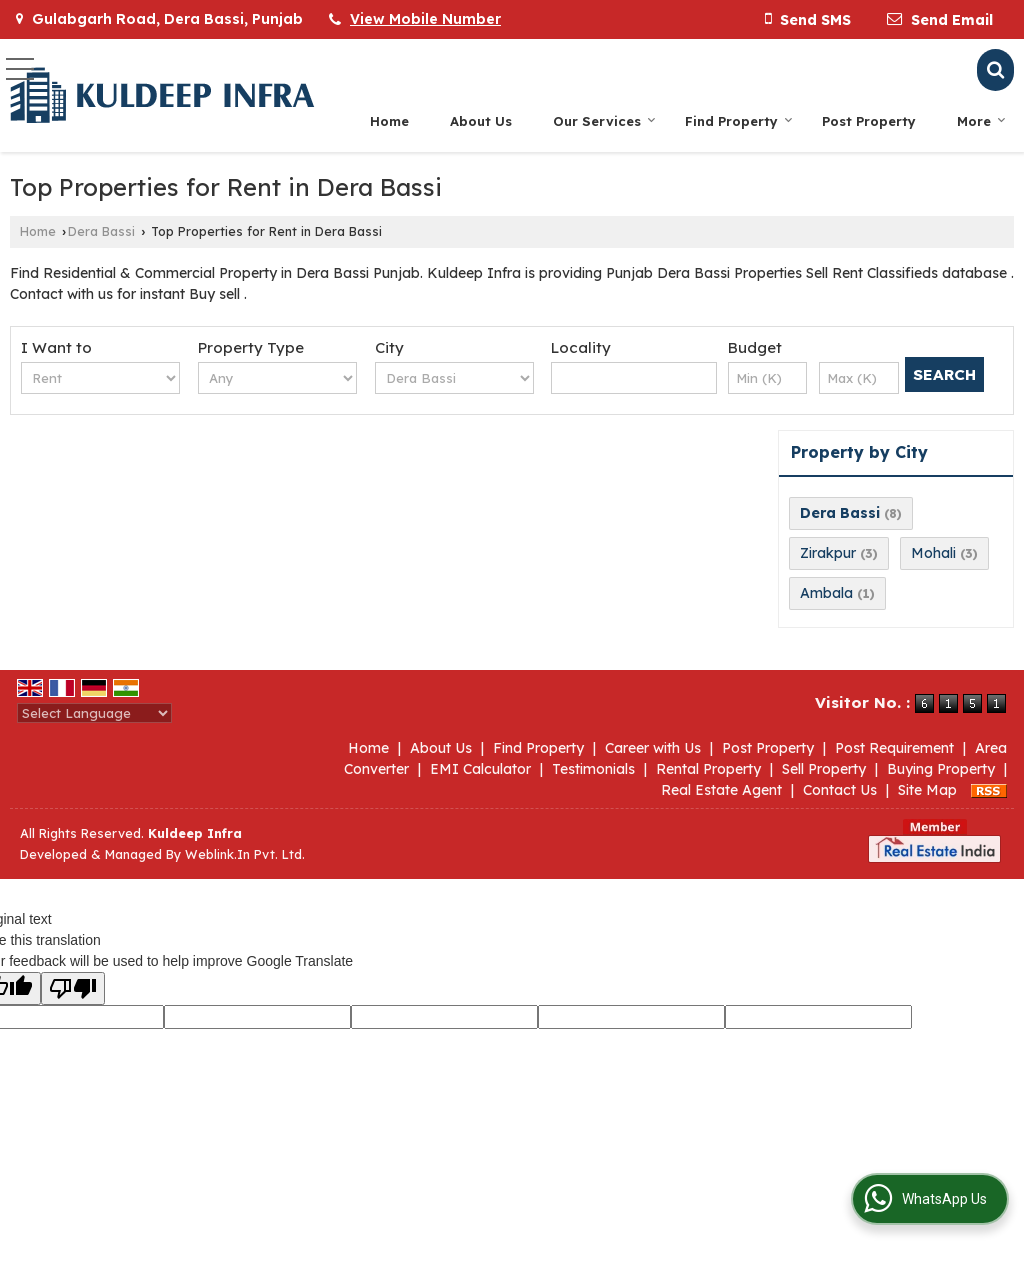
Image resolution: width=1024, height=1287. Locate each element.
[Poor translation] (73, 988)
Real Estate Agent (721, 790)
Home (389, 121)
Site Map (927, 790)
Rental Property (708, 769)
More (981, 121)
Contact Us (840, 790)
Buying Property (941, 769)
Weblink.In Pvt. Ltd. (245, 854)
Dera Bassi (101, 231)
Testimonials (593, 769)
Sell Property (824, 769)
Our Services (604, 121)
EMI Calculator (480, 769)
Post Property (869, 121)
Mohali (933, 553)
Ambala (826, 593)
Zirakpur (828, 553)
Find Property (739, 121)
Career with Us (653, 748)
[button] (425, 19)
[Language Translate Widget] (94, 713)
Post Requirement (894, 748)
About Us (481, 121)
